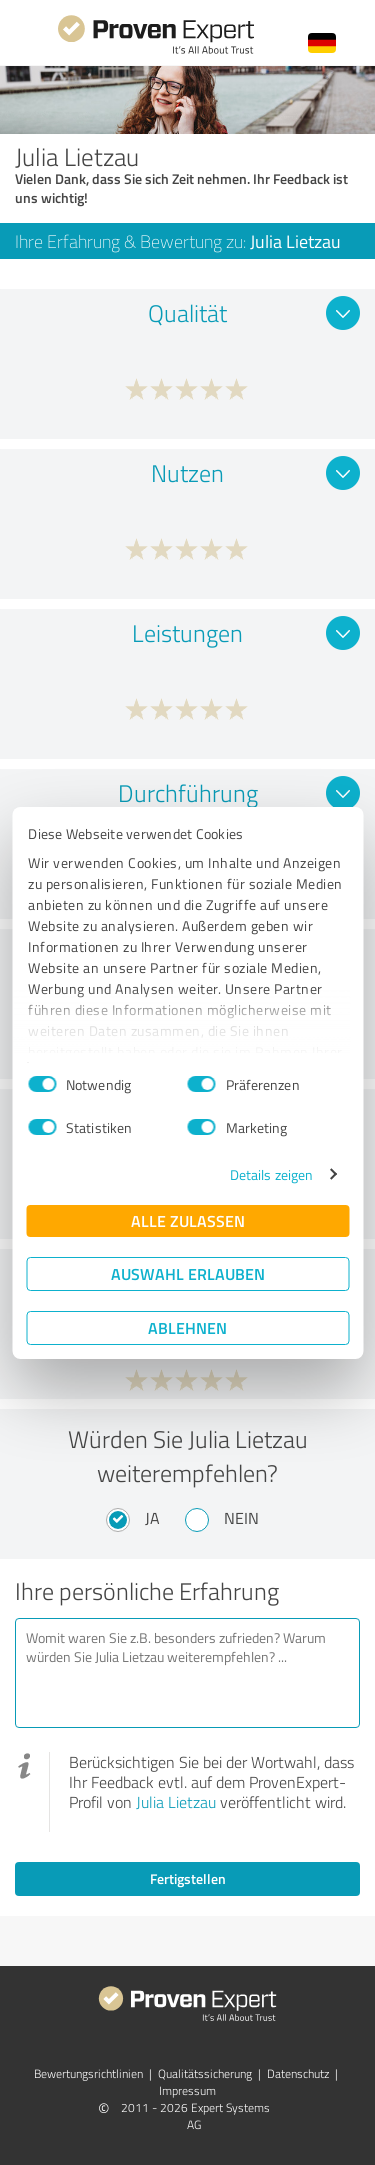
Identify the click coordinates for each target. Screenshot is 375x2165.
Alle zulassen (188, 1220)
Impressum (187, 2090)
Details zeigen (271, 1174)
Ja (152, 1518)
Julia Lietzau (176, 1802)
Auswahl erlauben (188, 1273)
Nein (241, 1518)
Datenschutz (298, 2073)
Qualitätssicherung (205, 2073)
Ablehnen (187, 1327)
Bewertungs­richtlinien (88, 2073)
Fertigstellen (188, 1878)
